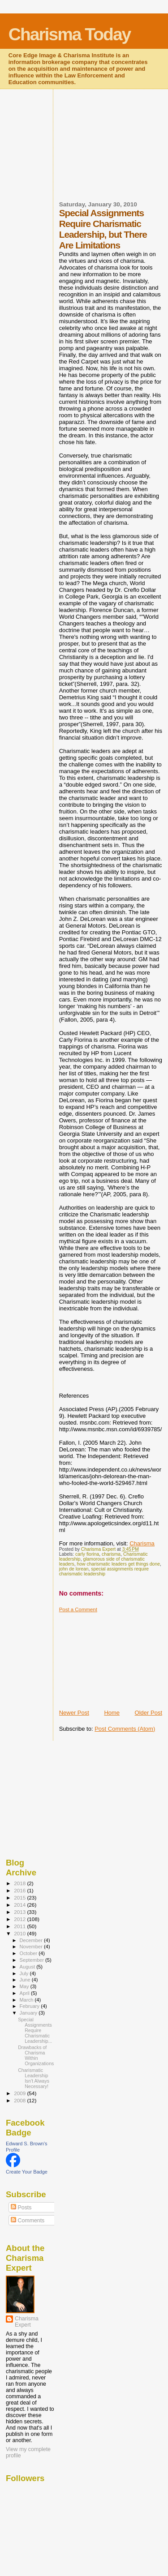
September (33, 1960)
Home (112, 1712)
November (32, 1946)
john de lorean (74, 1568)
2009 (20, 2093)
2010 (20, 1933)
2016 (20, 1890)
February (30, 2006)
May (25, 1986)
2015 (20, 1897)
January (29, 2012)
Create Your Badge (26, 2171)
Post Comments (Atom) (125, 1728)
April (25, 1993)
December (32, 1940)
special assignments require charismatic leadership (104, 1571)
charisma (111, 1554)
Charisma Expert (27, 2321)
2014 (20, 1905)
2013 (20, 1912)
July (25, 1973)
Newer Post (74, 1712)
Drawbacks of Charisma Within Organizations (36, 2055)
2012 (20, 1919)
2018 (20, 1883)
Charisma (142, 1543)
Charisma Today (70, 34)
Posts (21, 2207)
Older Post (148, 1712)
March (27, 2000)
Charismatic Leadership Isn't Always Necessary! (33, 2078)
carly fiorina (87, 1554)
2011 (20, 1926)
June (26, 1979)
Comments (27, 2220)
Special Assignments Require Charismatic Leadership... (35, 2030)
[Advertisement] (113, 150)
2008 (20, 2100)
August (28, 1966)
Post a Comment (78, 1609)
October (29, 1953)
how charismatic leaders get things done (118, 1564)
